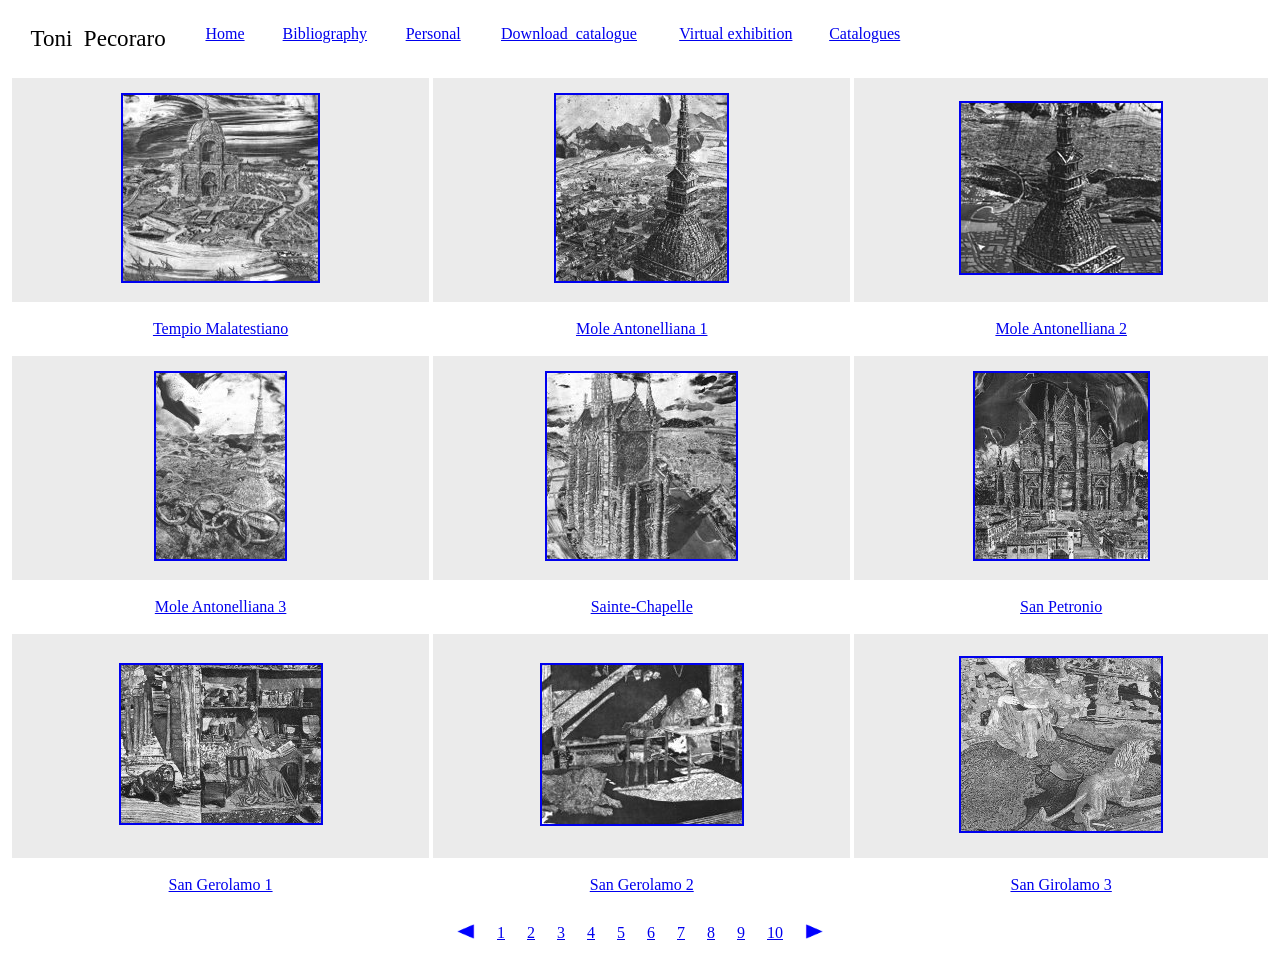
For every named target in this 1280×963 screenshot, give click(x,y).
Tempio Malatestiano (220, 328)
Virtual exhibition (735, 33)
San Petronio (1061, 606)
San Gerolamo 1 (221, 884)
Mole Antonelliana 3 (221, 606)
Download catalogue (569, 33)
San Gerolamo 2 (642, 884)
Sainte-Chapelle (642, 606)
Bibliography (325, 33)
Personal (433, 33)
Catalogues (864, 33)
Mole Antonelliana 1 (642, 328)
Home (224, 33)
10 (775, 932)
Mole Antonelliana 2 (1061, 328)
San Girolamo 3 (1060, 884)
